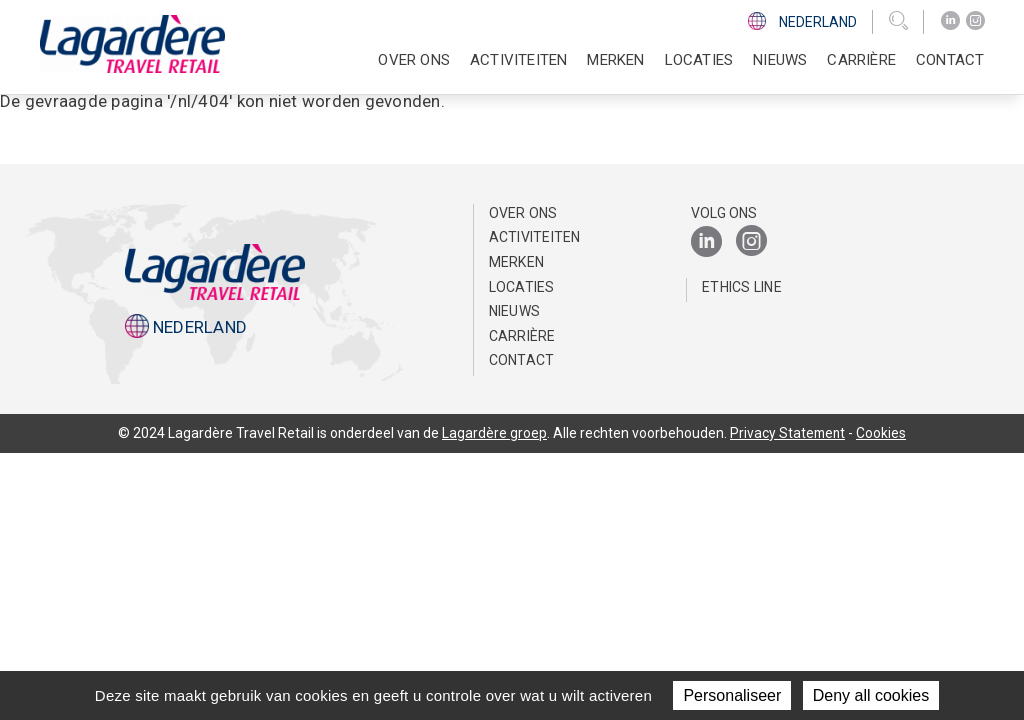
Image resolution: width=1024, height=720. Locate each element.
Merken (615, 60)
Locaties (699, 60)
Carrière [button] (861, 60)
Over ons (523, 213)
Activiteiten (535, 237)
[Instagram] (975, 21)
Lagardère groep (493, 433)
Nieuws (780, 60)
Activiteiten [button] (518, 60)
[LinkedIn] (950, 21)
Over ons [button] (414, 60)
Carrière (522, 336)
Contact (950, 60)
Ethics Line (742, 287)
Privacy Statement (788, 433)
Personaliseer (732, 695)
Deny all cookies (871, 695)
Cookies (883, 433)
